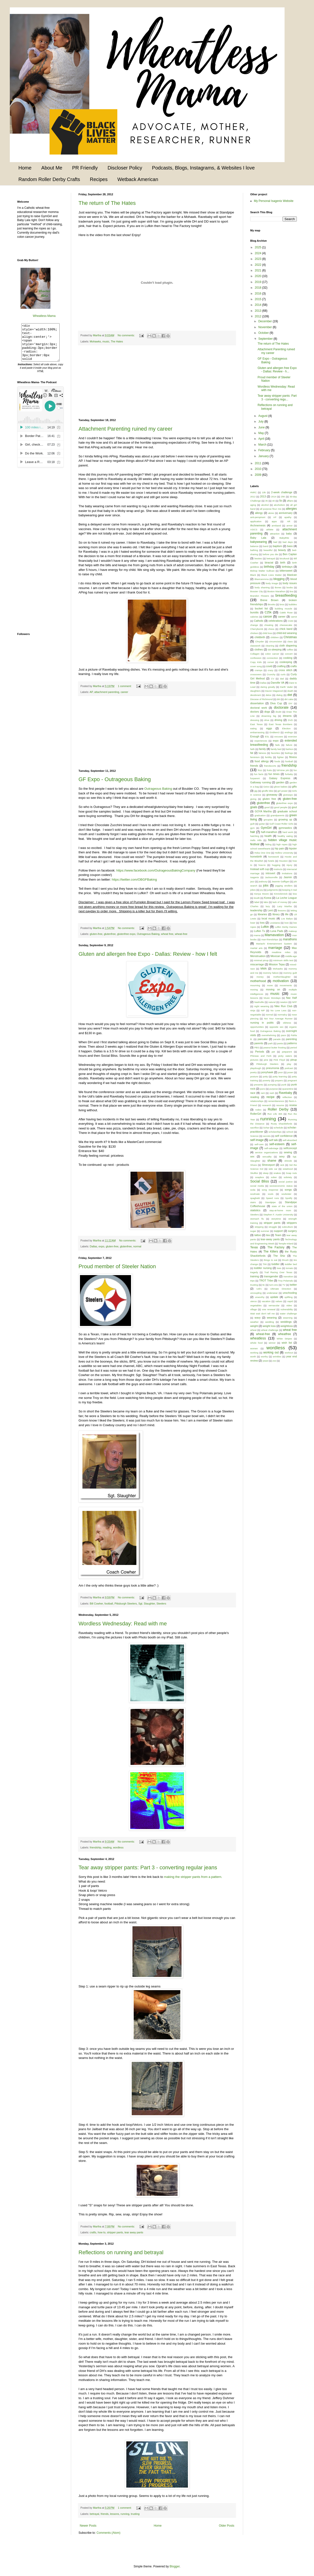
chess (271, 629)
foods (277, 761)
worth (253, 1356)
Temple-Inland (285, 1243)
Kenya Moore (261, 893)
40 (273, 500)
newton (284, 1002)
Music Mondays (272, 998)
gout (294, 807)
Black (253, 575)
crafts (93, 2232)
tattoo (257, 1235)
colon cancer (272, 653)
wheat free (167, 933)
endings (289, 732)
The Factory (275, 1247)
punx (262, 1088)
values (278, 1301)
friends (104, 2513)
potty (265, 1076)
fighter (280, 757)
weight (254, 1325)
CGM (290, 620)
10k (264, 492)
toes (279, 1268)
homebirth (256, 856)
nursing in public (262, 1022)
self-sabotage (271, 1148)
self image (257, 1140)
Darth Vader (286, 687)
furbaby (289, 774)
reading (107, 1847)
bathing (254, 550)
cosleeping (285, 662)
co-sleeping (274, 649)
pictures (254, 1059)
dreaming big (268, 716)
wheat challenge (269, 1330)
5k (280, 500)
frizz (260, 770)
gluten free (269, 798)
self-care (259, 1144)
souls (270, 1194)
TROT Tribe (266, 1280)
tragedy (254, 1272)
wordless (118, 1847)
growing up (285, 819)
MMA (264, 968)
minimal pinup (261, 960)
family (262, 748)
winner (272, 1342)
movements (286, 985)
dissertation (257, 703)
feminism (255, 757)
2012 (258, 316)
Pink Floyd (279, 1059)
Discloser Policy (124, 167)
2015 (258, 299)
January (264, 456)
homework (273, 856)
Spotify (288, 1198)
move (270, 985)
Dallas (93, 1246)
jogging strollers (283, 885)
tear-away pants (270, 1239)
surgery (292, 1230)
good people (280, 807)
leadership (256, 910)
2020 (258, 276)
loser (252, 922)
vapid (290, 1301)
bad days (288, 542)
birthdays (287, 566)
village (253, 1309)
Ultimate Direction (280, 1288)
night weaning (261, 1006)
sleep (266, 1173)
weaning (272, 1317)
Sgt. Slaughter (146, 1603)
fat (251, 752)
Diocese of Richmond (261, 699)
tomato (289, 1268)
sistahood (288, 1169)
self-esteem (277, 1144)
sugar (253, 1231)
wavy (258, 1317)
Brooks (271, 604)
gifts (294, 786)
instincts (278, 869)
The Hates (117, 341)
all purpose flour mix (271, 508)
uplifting (289, 1297)
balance (254, 546)
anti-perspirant (257, 517)
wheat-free (181, 933)
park (270, 1043)
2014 (258, 305)
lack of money (280, 902)
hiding (268, 844)
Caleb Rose (286, 612)
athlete (269, 529)
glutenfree (110, 933)
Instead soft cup (259, 869)
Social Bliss (259, 1181)
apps (274, 521)
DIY (290, 703)
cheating (268, 625)
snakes (277, 1173)
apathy (287, 517)
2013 (258, 310)
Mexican (275, 956)
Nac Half (291, 997)
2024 (258, 253)
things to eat (270, 1260)
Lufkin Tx (259, 930)
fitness (293, 757)
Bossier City (256, 591)
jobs (265, 885)
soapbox (259, 1177)
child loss (267, 633)
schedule (278, 1127)
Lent (270, 910)
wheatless (258, 1338)
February (264, 450)
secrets (267, 1136)
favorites (275, 753)
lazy (268, 906)
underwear (272, 1293)
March (262, 444)
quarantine (287, 1088)
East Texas (256, 724)
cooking (287, 657)
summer (265, 1231)
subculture (287, 1226)
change (254, 625)
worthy (264, 1356)
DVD (290, 720)
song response (270, 1189)
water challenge (288, 1313)
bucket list (261, 608)
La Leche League (286, 897)
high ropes (282, 844)
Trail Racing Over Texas (278, 1272)
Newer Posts (88, 2525)
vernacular (273, 1305)
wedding (269, 1322)
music (105, 341)
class (290, 641)
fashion (289, 749)
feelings (289, 753)
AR (288, 521)
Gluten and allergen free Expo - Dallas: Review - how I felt (147, 954)
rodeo (258, 1109)
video (289, 1305)
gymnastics (285, 827)
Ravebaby (285, 1093)
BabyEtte (284, 537)
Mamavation (274, 935)
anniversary (286, 512)
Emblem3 (275, 732)
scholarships (275, 1131)
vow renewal (268, 1309)
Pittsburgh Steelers (126, 1603)
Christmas (290, 637)
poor (280, 1072)
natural (271, 1002)
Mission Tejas (277, 964)
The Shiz (279, 1255)
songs (288, 1189)
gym (252, 828)
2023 (258, 259)
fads (277, 745)
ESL (267, 736)
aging (253, 505)
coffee (290, 649)
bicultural (284, 558)
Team (278, 1235)
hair (252, 832)
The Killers (270, 1251)
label (256, 902)
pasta (280, 1043)
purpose (273, 1088)
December (265, 321)
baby (289, 533)
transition (288, 1276)
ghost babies (281, 786)
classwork (255, 645)
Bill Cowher (96, 1603)
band (265, 546)
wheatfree (284, 1334)
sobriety (288, 1177)
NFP (294, 1002)
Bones (278, 587)
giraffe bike (267, 790)
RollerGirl (255, 1113)
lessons (114, 2513)
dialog (279, 695)
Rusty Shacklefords (281, 1123)
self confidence (284, 1135)
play (289, 1064)
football (109, 1603)
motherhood (258, 981)
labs (266, 902)
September (266, 338)
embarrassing (257, 732)
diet (289, 695)
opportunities (257, 1027)
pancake (263, 1039)
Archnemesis (257, 525)
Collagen (255, 653)
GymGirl (266, 828)
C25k (268, 612)
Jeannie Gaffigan (280, 881)
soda (252, 1189)
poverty (266, 1080)
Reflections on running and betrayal (120, 2252)
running (124, 2513)
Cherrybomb (256, 629)
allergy (259, 512)
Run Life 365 (274, 1113)
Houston (283, 860)
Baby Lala (258, 537)
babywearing (258, 542)
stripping (259, 1226)
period (293, 1047)
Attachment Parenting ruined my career (125, 429)
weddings (286, 1321)
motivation (281, 981)
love (286, 922)
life (286, 914)
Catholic (258, 620)
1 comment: (125, 686)
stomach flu (257, 1218)
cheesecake (286, 625)
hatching (254, 836)
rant (263, 1093)
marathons (290, 939)
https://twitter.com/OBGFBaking (134, 879)
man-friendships (270, 939)
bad (275, 542)
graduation (260, 815)
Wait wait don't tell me (262, 1313)
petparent (287, 1051)
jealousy (263, 881)
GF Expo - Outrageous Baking (114, 779)
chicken (254, 633)
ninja (252, 1010)
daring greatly (268, 687)
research (266, 1105)
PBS (256, 1047)
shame (271, 1160)
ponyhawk (267, 1072)
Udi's (259, 1288)
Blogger (175, 2566)
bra (291, 591)
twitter (293, 1284)
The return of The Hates (107, 203)
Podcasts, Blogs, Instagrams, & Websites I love (203, 167)
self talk (273, 1140)
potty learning (280, 1076)
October (264, 333)
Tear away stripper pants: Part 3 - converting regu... (277, 397)
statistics (255, 1210)
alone (271, 513)
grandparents (278, 815)
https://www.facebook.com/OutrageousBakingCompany (156, 870)
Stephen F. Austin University (278, 1214)
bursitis (254, 612)
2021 (258, 270)
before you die (270, 554)
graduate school (287, 811)
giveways (288, 794)
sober (274, 1177)
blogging (278, 579)
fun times (273, 774)
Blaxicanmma (261, 579)
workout (289, 1352)
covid (269, 666)
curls (283, 674)
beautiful (267, 550)
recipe (270, 1097)
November (265, 327)
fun (295, 770)
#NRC (253, 492)
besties (258, 558)
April (261, 438)
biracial (269, 562)
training (254, 1276)
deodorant (255, 695)
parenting (291, 1039)
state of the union (282, 1206)
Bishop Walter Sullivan (262, 570)
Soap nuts (291, 1173)
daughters (255, 691)
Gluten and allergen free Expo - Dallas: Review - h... (277, 369)
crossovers (256, 674)
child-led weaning (286, 633)
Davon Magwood (274, 691)
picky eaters (285, 1056)
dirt (278, 699)
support (278, 1230)
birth (282, 562)
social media (257, 1185)
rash (272, 1093)
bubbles (292, 604)
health (268, 835)
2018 (258, 287)
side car (273, 1169)
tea (268, 1235)
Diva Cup (276, 703)
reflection (287, 1097)
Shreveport (268, 1164)
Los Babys (287, 918)
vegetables (256, 1305)
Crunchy (271, 674)
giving (253, 799)
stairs (253, 1202)
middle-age (291, 956)
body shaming (262, 587)
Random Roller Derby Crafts (49, 179)
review (293, 1105)
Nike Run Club (283, 1006)
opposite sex (276, 1027)
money (260, 976)
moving (254, 989)
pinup (293, 1059)
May (261, 433)
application (256, 521)
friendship (95, 1847)
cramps (258, 670)
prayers (279, 1080)
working (254, 1352)
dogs (267, 711)
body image (272, 583)
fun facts (258, 774)
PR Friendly (85, 167)
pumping (272, 1084)
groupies (268, 819)
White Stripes (284, 1338)
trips (252, 1280)
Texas (254, 1247)
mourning (255, 985)
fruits (269, 770)
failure (289, 745)
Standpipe (270, 1202)
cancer (267, 616)
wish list (287, 1342)
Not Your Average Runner (278, 1018)
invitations (287, 873)
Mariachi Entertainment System (274, 943)
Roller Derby (278, 1109)
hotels (271, 860)
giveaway (271, 794)
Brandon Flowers (259, 595)
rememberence (276, 1101)
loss (262, 922)
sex (252, 1156)
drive (266, 720)
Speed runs (272, 1198)
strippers (292, 1222)
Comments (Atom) (108, 2532)
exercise (292, 736)
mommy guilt (290, 972)
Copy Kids (256, 662)
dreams (287, 715)
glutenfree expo (126, 933)
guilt (252, 823)
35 (266, 500)
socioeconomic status (280, 1185)
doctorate (281, 707)
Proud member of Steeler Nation (117, 1266)
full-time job (282, 770)
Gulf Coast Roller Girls (281, 823)
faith (252, 749)
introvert (270, 873)
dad (282, 678)
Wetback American (137, 179)
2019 (258, 282)
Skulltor (254, 1173)
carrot (294, 616)
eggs (269, 728)
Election (286, 728)
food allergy (262, 761)
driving (278, 719)
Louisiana (275, 922)
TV (283, 1284)
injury (289, 865)
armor (290, 525)
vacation (266, 1301)
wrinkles (277, 1356)
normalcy (282, 1014)
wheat (253, 1330)
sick (282, 1165)
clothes (258, 649)
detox (268, 695)
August (263, 416)
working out (271, 1352)
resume (280, 1105)
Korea (267, 897)
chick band (285, 628)
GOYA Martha (263, 811)
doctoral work (258, 707)
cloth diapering (288, 645)
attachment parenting (106, 691)
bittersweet (286, 570)
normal (137, 1246)
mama (257, 935)
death (290, 691)
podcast (289, 1068)
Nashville (259, 1002)
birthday (269, 566)
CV (272, 678)
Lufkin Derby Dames (286, 927)
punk (284, 1084)
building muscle (283, 608)
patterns (292, 1043)
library (276, 914)
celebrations (275, 620)
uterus (253, 1301)
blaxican (292, 574)
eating (253, 728)
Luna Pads (276, 930)
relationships (256, 1101)
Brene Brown (269, 600)
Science (254, 1136)
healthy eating (285, 836)
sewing (288, 1152)
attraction (274, 533)
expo (101, 1246)
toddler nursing (263, 1268)
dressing (254, 720)
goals (253, 807)
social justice (286, 1181)
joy (261, 889)
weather (254, 1322)
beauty (282, 550)
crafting (281, 666)
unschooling (290, 1292)
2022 (258, 265)
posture (254, 1076)
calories (254, 616)
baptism (277, 546)
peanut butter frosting (274, 1047)
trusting (135, 2513)
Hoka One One (262, 852)
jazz (252, 881)
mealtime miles (281, 952)
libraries (262, 914)
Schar (266, 1127)
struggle (273, 1226)
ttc (263, 1284)
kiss (295, 893)
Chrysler (259, 641)
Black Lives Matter (271, 575)
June (261, 427)
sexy (282, 1156)
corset (270, 662)
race (252, 1092)
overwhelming (269, 1035)
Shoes (253, 1165)
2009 (258, 475)
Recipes (98, 179)
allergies (291, 508)
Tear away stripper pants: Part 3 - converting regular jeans (147, 1867)
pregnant (292, 1080)
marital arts (256, 948)
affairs (290, 500)
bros (282, 604)
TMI (265, 1264)
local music (268, 918)
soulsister (286, 1194)
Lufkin (265, 927)
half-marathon (269, 832)
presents (258, 1084)
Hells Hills (256, 840)
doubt (278, 711)
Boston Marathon (276, 591)
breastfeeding (286, 595)
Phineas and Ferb (260, 1056)
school (289, 1131)
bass (290, 546)
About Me (51, 167)
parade (277, 1039)
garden (280, 782)
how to (101, 2232)
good (267, 807)
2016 (258, 293)
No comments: (127, 335)
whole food (256, 1342)
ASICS (253, 529)
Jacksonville (271, 877)
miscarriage (257, 964)
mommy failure (271, 972)
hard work (287, 832)
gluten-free (96, 933)
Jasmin (288, 877)
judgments (272, 889)
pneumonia (272, 1068)
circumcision (275, 641)
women (254, 1348)
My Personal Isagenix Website (273, 201)
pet (273, 1051)
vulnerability (286, 1309)
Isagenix (254, 877)
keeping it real (289, 889)
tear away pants (133, 2232)
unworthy (259, 1297)
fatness (262, 753)
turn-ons (273, 1284)
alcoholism (279, 505)
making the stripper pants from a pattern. (192, 1877)
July (261, 421)
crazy (270, 670)
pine (266, 1059)
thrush (285, 1260)
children (275, 637)
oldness (287, 1022)
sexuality (267, 1156)
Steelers (161, 1603)
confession (256, 658)
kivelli (257, 898)
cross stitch (285, 670)
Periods (259, 1051)
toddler (276, 1264)
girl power (282, 790)
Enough (254, 736)
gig (255, 790)
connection (272, 658)
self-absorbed (290, 1140)
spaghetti (255, 1198)
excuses (279, 736)
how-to (262, 865)
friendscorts (270, 765)
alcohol (265, 505)
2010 (258, 469)
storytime (276, 1218)
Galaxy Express (279, 778)
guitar (262, 823)
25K (283, 496)
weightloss (286, 1325)
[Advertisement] (157, 382)
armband (276, 525)
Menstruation (257, 956)
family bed (276, 749)
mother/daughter (281, 976)
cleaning (269, 645)
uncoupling (256, 1293)
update (274, 1296)
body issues (290, 583)
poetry (253, 1072)
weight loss (269, 1325)
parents (258, 1043)
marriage (275, 948)
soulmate (255, 1194)
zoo (274, 1360)
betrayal (94, 2513)
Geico (266, 786)
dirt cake (288, 699)
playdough (255, 1068)
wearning (288, 1317)
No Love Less (279, 1010)
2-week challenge (281, 492)
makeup (292, 931)
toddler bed (291, 1264)
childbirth (260, 637)
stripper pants (115, 2232)
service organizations (266, 1152)
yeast (265, 1360)
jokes (253, 889)
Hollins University (284, 852)
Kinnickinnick (281, 893)
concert (288, 653)
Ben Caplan (290, 554)
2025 (258, 247)
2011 (258, 463)
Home (24, 167)
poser (290, 1072)
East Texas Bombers (280, 724)
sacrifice (254, 1127)
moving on (273, 989)
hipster (293, 848)
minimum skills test (283, 960)
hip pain (279, 848)
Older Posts (226, 2525)
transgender (271, 1276)
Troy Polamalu (285, 1280)
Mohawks (95, 341)
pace (283, 1035)
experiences (260, 740)
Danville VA (277, 682)
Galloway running (260, 782)
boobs (290, 587)
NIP (263, 1010)
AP (91, 691)
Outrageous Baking (158, 788)
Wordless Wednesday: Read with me (122, 1623)
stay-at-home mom (280, 1210)
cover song (256, 666)
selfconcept (290, 1148)
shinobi (288, 1160)
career (124, 691)
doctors (254, 711)
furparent (255, 778)
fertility (268, 757)
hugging (276, 865)
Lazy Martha (284, 906)
